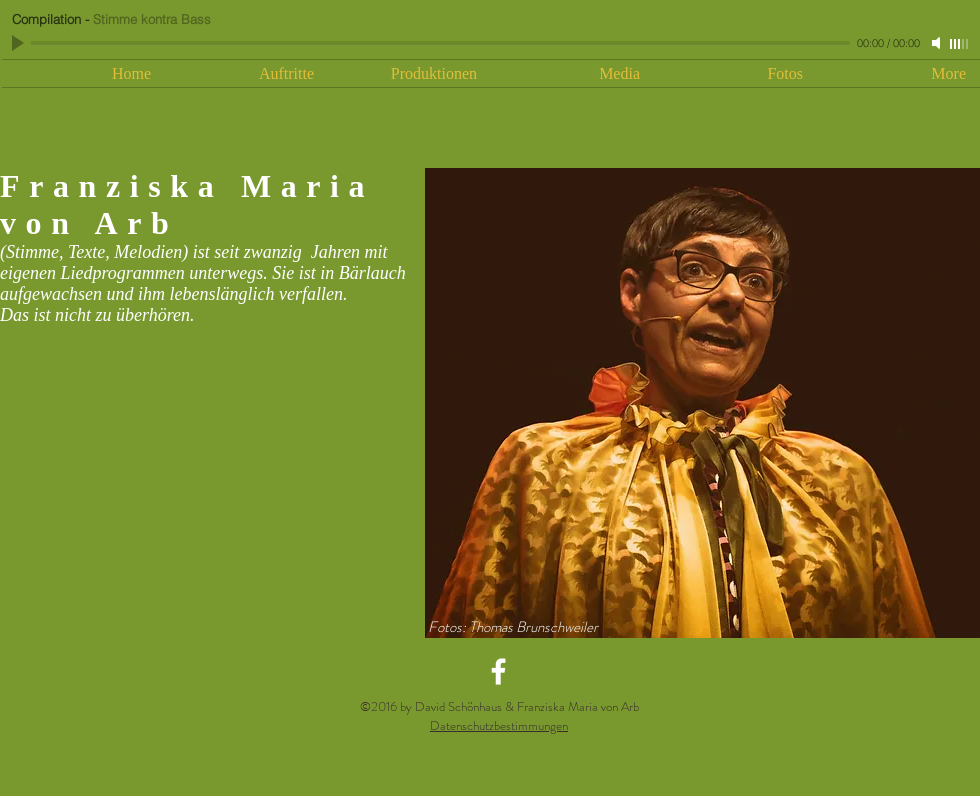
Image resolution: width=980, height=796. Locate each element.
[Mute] (938, 43)
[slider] (960, 44)
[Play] (20, 43)
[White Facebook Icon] (498, 671)
